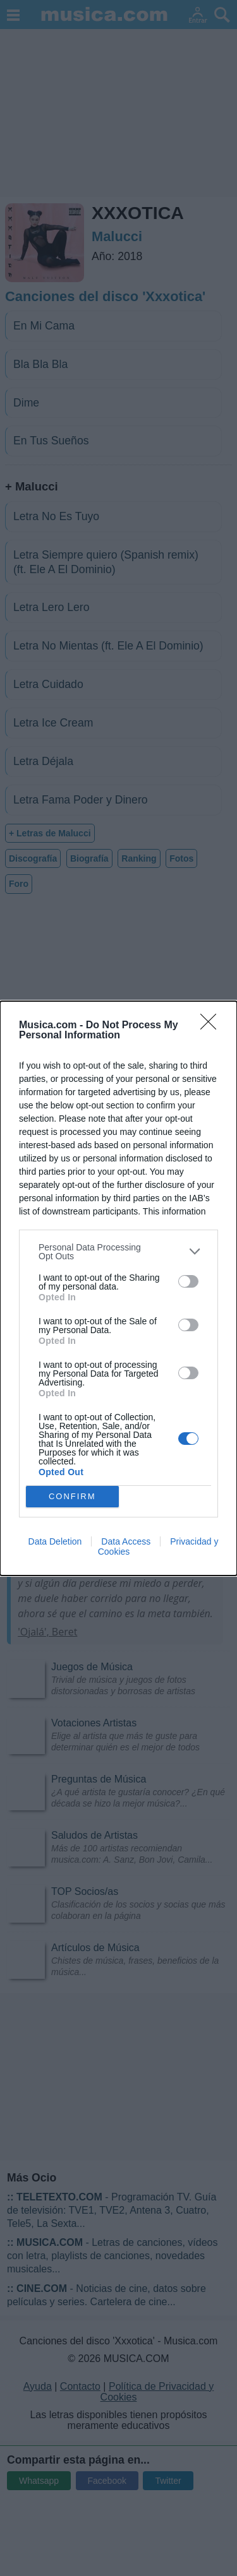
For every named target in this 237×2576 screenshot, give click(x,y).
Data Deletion (55, 1541)
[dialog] (118, 1288)
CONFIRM (72, 1496)
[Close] (212, 1026)
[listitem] (118, 1252)
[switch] (188, 1281)
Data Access (125, 1541)
